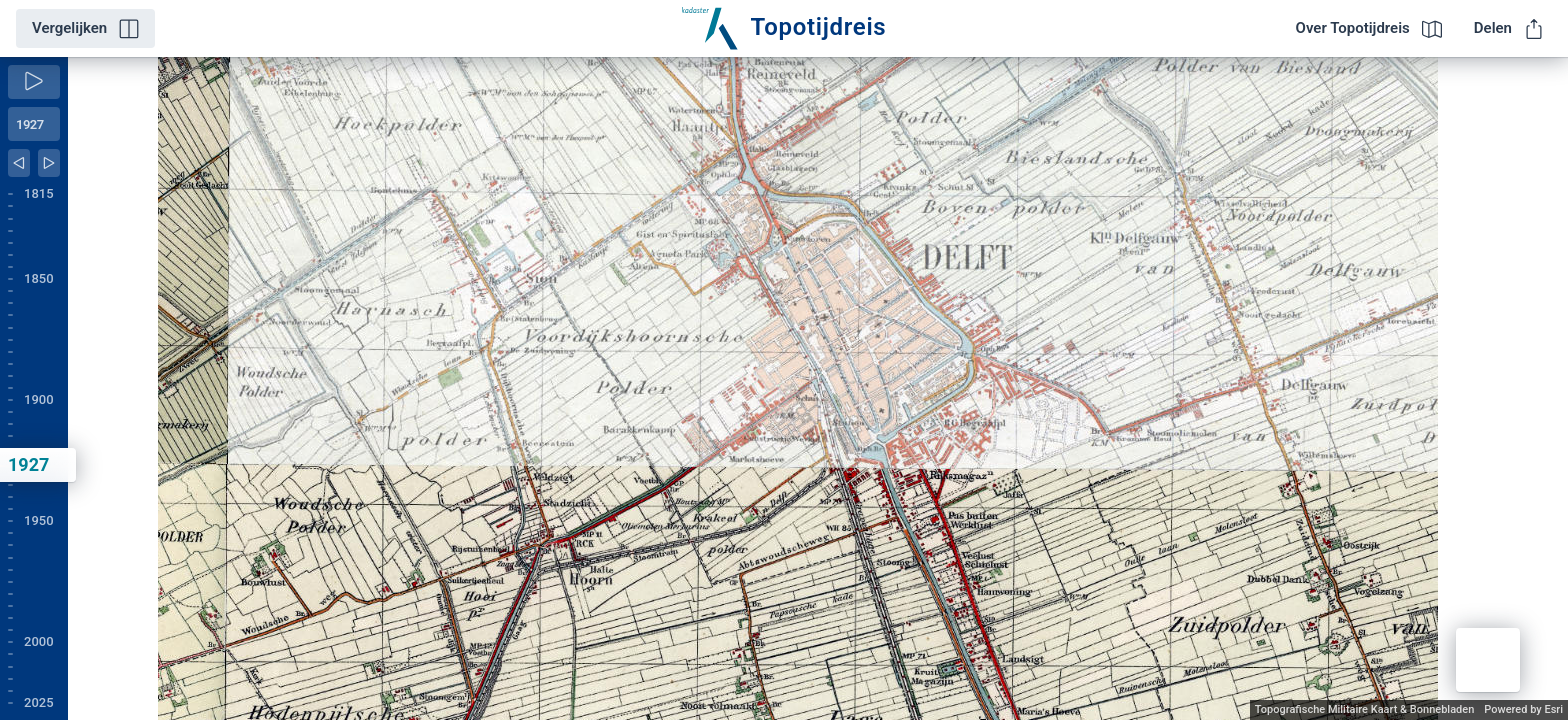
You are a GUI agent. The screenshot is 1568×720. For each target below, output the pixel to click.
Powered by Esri (1523, 709)
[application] (818, 388)
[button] (1488, 660)
